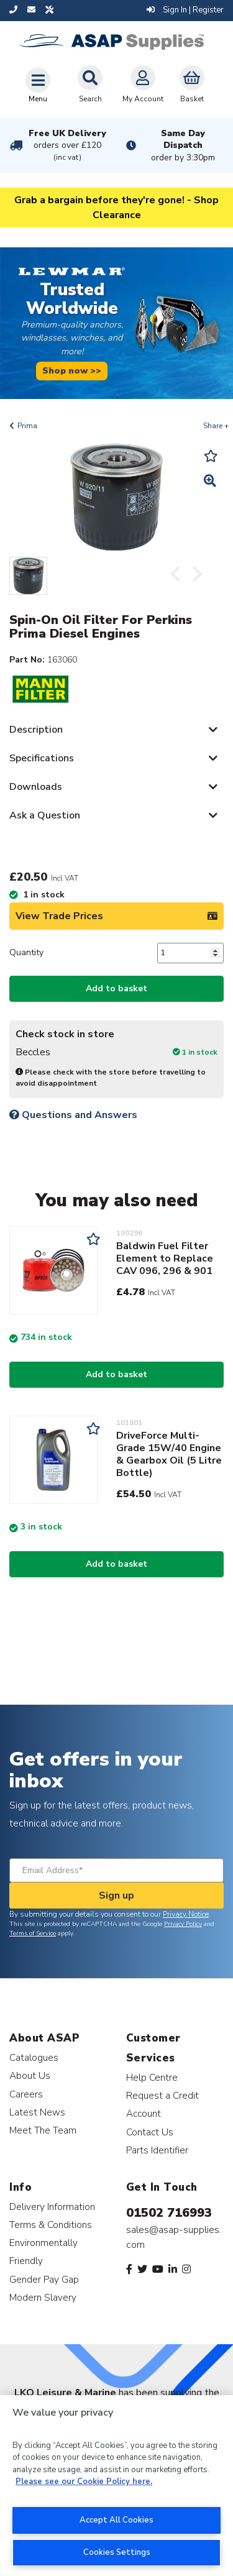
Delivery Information (52, 2206)
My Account (142, 84)
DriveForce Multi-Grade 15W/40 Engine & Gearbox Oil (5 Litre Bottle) (169, 1454)
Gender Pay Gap (44, 2279)
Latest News (37, 2112)
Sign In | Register (185, 10)
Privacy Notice (186, 1914)
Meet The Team (42, 2130)
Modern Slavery (42, 2297)
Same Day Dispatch (183, 145)
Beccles (33, 1052)
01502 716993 (169, 2212)
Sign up (116, 1895)
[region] (116, 2485)
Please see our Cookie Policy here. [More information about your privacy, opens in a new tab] (84, 2481)
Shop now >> (71, 370)
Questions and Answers (73, 1115)
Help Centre (152, 2077)
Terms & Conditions (50, 2224)
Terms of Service (32, 1933)
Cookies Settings (116, 2552)
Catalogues (33, 2057)
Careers (26, 2094)
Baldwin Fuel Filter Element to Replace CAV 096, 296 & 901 (164, 1258)
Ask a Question (44, 815)
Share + (216, 426)
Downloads (35, 787)
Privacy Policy (183, 1924)
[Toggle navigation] (38, 85)
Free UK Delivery (67, 145)
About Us (29, 2075)
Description (36, 729)
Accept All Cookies (116, 2520)
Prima (27, 426)
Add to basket (116, 988)
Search (90, 84)
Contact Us (149, 2131)
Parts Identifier (157, 2150)
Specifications (41, 758)
